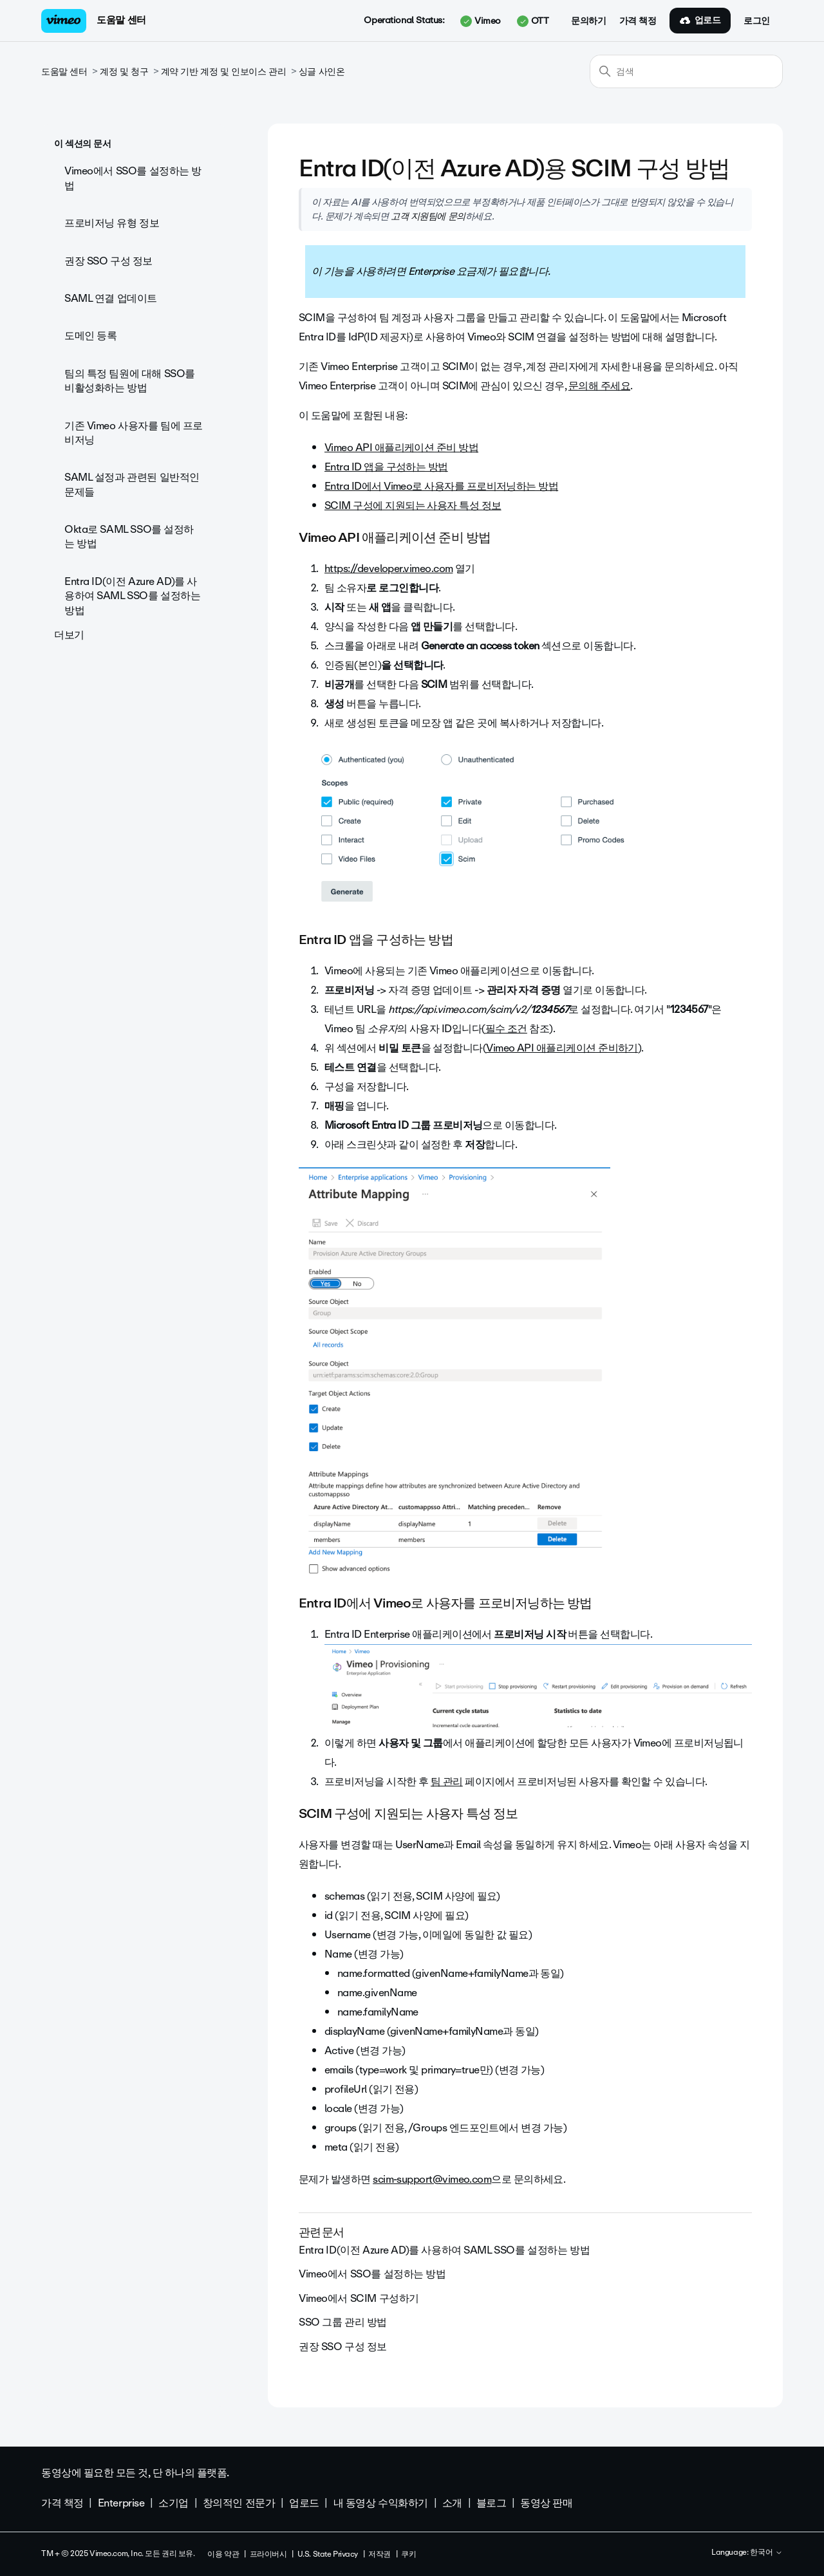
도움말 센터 (121, 20)
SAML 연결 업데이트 (110, 298)
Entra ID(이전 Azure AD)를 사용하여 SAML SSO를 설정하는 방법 (132, 596)
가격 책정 (638, 21)
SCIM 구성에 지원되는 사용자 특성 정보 (412, 505)
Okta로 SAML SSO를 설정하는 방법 (129, 536)
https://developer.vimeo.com (388, 568)
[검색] (686, 71)
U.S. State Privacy (327, 2554)
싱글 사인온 (321, 71)
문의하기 (588, 21)
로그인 (757, 21)
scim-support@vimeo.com (432, 2179)
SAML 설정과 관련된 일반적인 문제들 (132, 484)
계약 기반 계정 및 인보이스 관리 (223, 71)
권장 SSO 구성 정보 (108, 261)
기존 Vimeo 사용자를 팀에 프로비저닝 (133, 433)
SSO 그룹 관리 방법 (343, 2322)
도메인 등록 (90, 335)
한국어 (766, 2552)
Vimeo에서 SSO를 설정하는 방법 (132, 178)
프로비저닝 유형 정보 (111, 223)
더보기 (69, 635)
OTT (532, 21)
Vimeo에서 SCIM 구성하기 (359, 2298)
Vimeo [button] (480, 21)
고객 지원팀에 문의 (428, 216)
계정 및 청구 (124, 71)
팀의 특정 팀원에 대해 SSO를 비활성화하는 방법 (129, 380)
